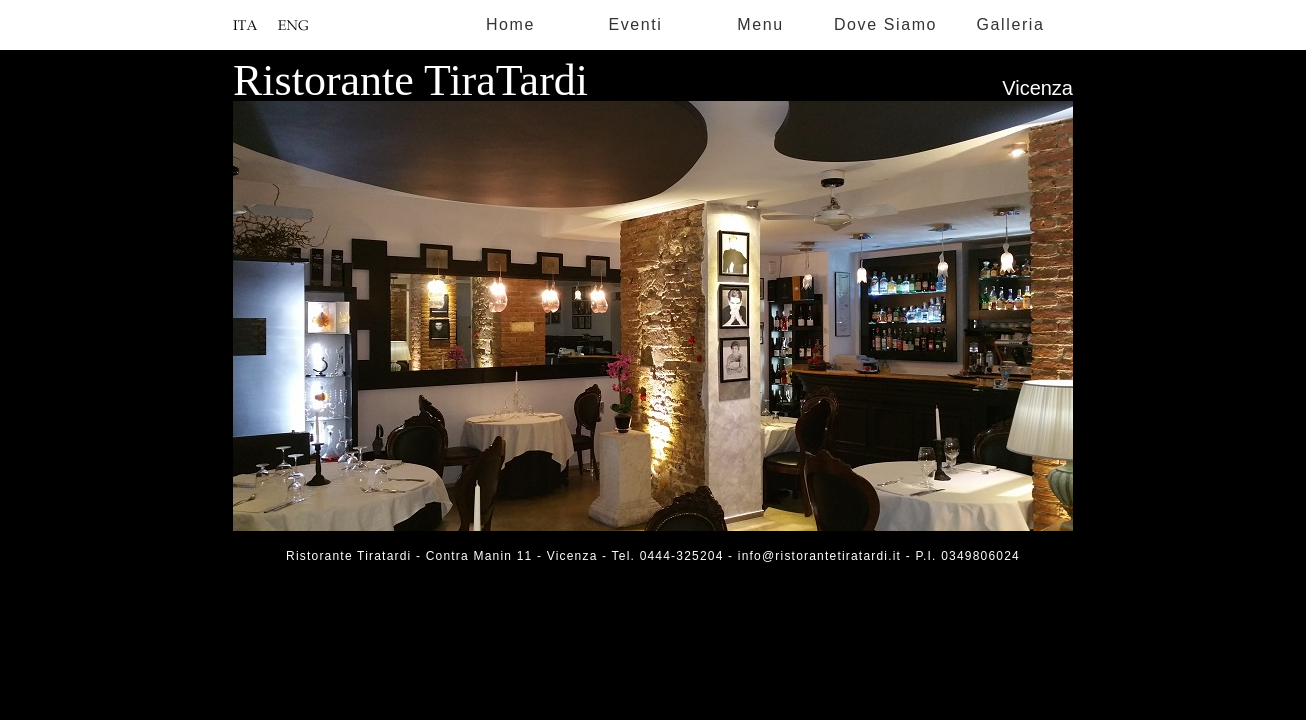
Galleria (1011, 24)
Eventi (635, 24)
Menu (760, 24)
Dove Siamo (885, 24)
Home (510, 24)
